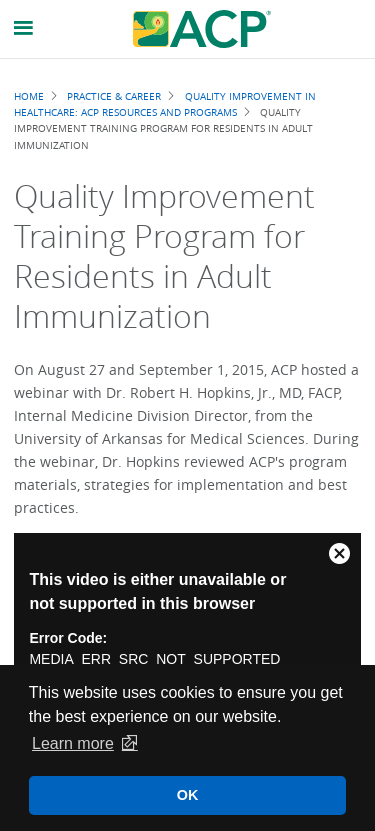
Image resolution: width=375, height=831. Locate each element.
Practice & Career (114, 96)
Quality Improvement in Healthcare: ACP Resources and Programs (164, 104)
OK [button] (188, 795)
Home (29, 96)
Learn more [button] (73, 743)
